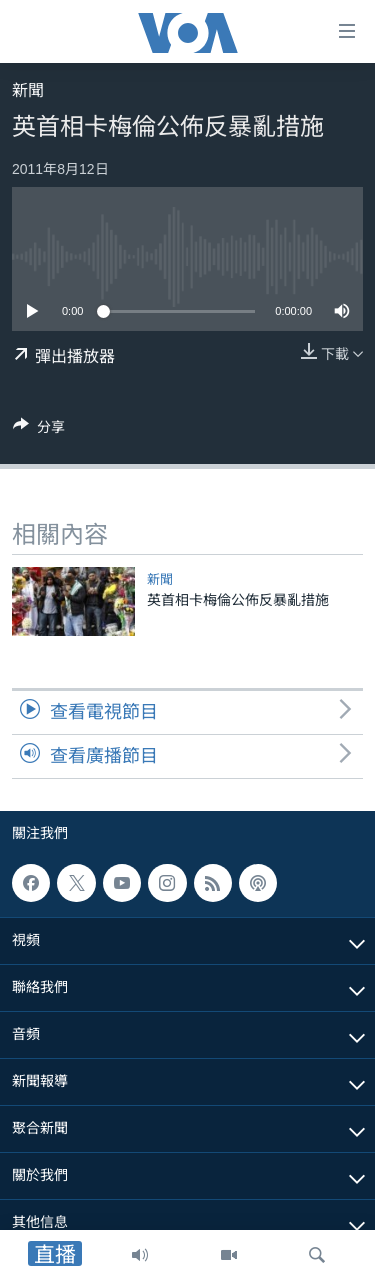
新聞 (28, 90)
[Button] (39, 430)
